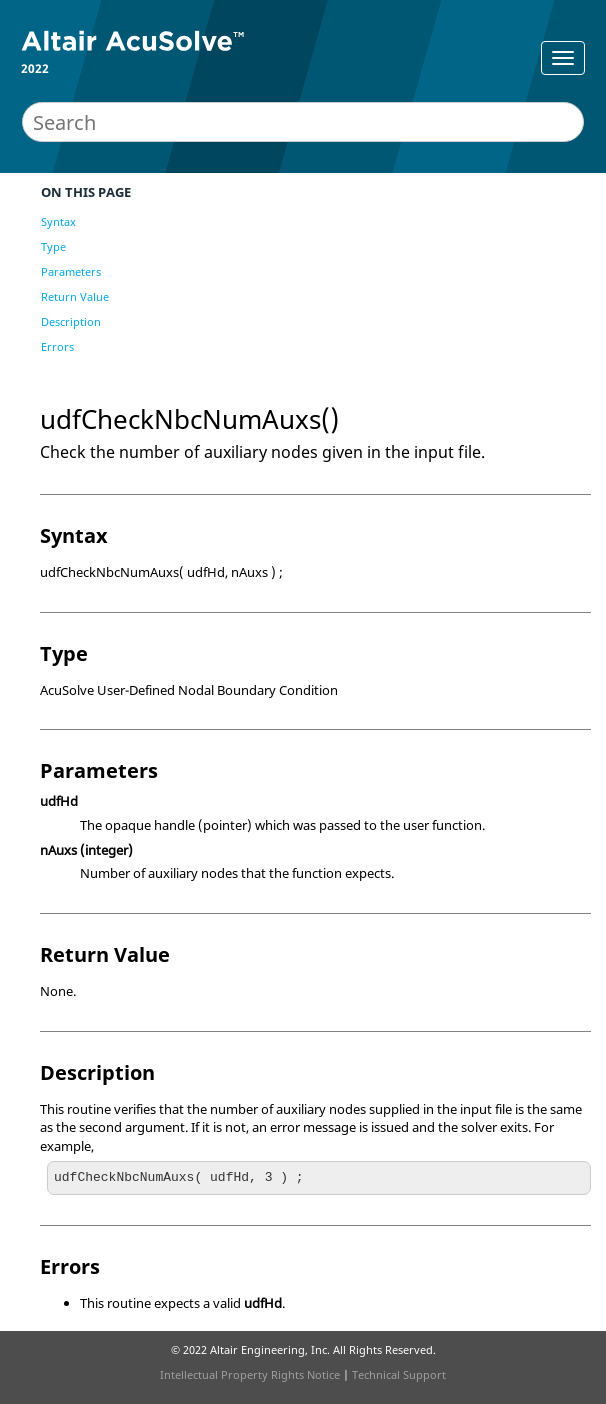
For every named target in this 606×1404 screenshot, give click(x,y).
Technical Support (399, 1374)
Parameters (71, 271)
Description (71, 321)
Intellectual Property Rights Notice (250, 1374)
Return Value (75, 296)
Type (53, 246)
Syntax (58, 221)
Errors (57, 346)
